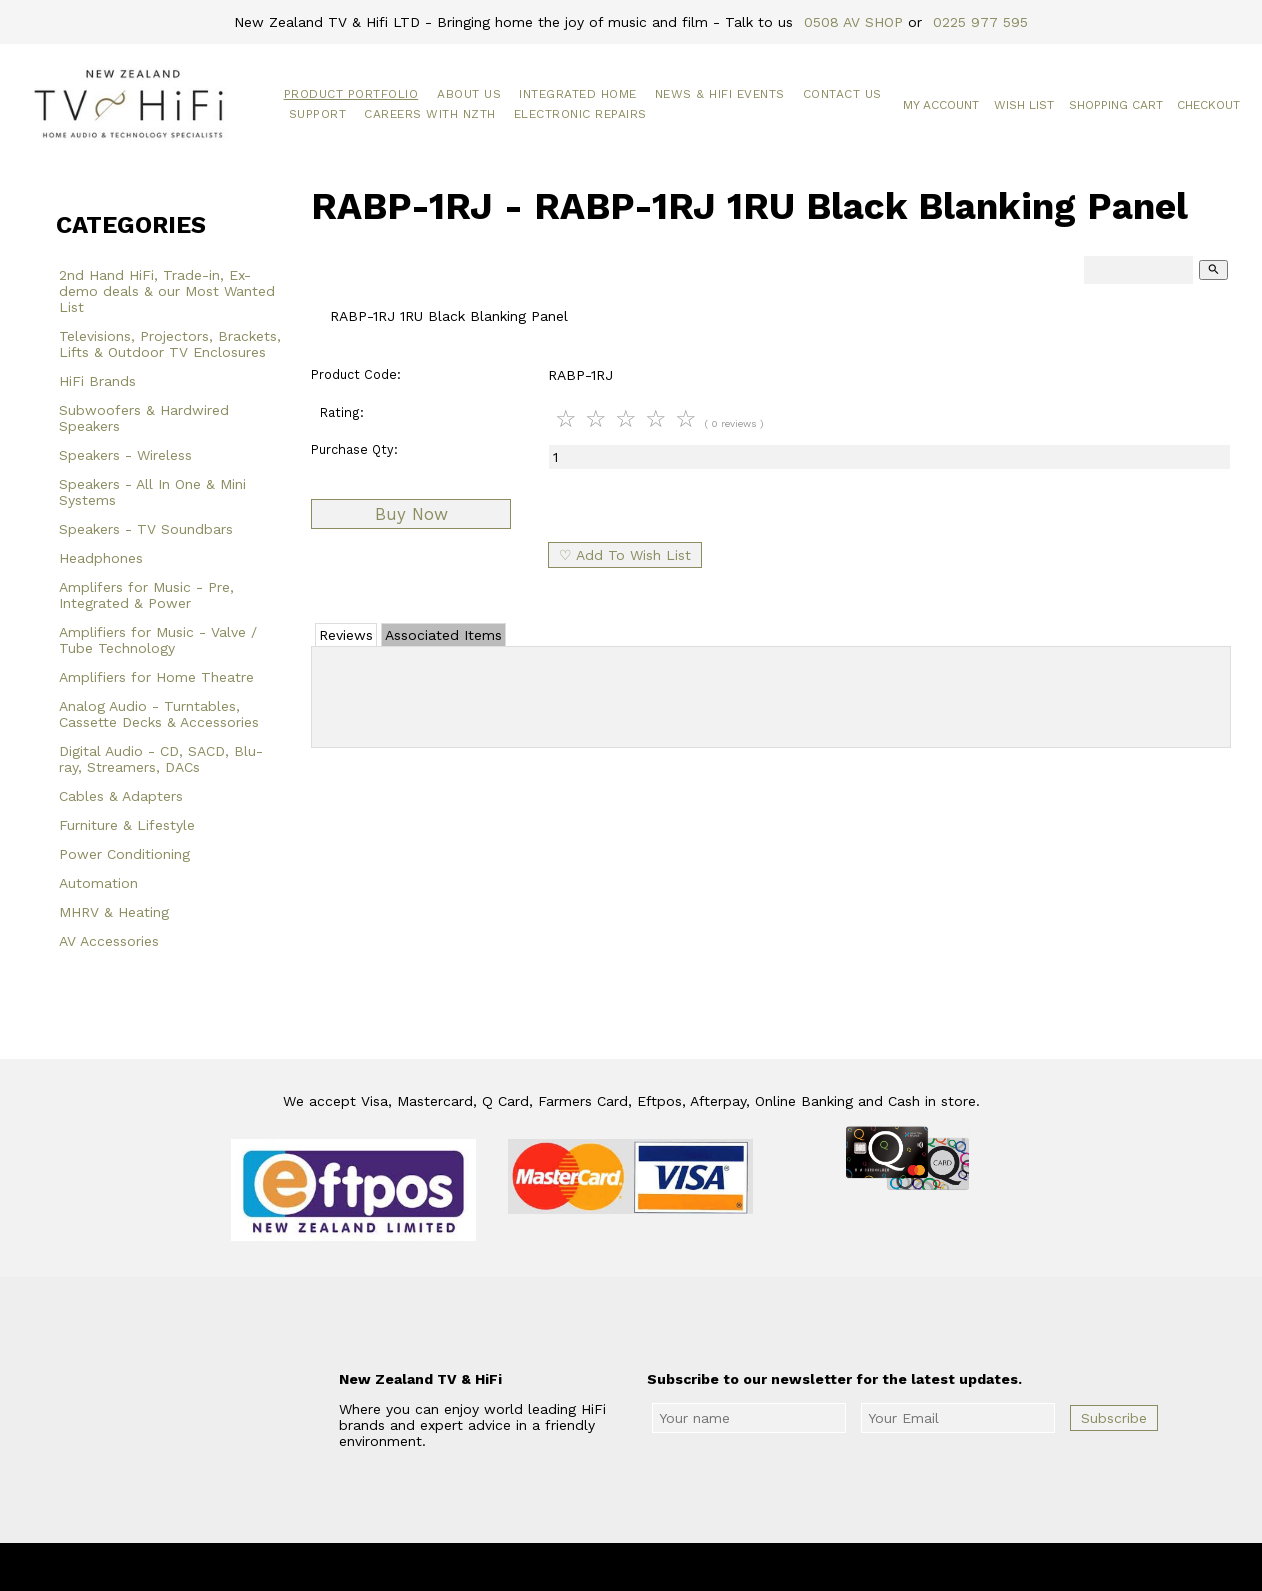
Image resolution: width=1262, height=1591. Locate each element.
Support (318, 114)
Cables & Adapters (121, 796)
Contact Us (842, 94)
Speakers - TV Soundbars (146, 529)
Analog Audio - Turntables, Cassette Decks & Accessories (159, 714)
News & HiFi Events (720, 94)
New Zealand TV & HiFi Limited (685, 1567)
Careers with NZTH (430, 114)
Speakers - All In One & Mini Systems (152, 492)
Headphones (101, 558)
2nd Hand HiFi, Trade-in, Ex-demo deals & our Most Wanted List (167, 291)
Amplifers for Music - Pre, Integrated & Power (146, 595)
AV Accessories (109, 941)
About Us (469, 94)
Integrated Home (578, 94)
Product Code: (356, 374)
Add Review (771, 693)
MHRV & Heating (114, 912)
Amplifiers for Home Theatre (156, 677)
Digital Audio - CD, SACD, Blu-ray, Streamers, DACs (161, 759)
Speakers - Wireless (125, 455)
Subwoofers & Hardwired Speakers (144, 418)
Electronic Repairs (580, 114)
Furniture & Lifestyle (127, 825)
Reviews (346, 635)
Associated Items (443, 635)
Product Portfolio (351, 94)
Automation (98, 883)
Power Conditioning (124, 854)
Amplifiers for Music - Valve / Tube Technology (158, 640)
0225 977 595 (980, 22)
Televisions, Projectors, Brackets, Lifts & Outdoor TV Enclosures (170, 344)
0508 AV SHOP (853, 22)
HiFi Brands (97, 381)
